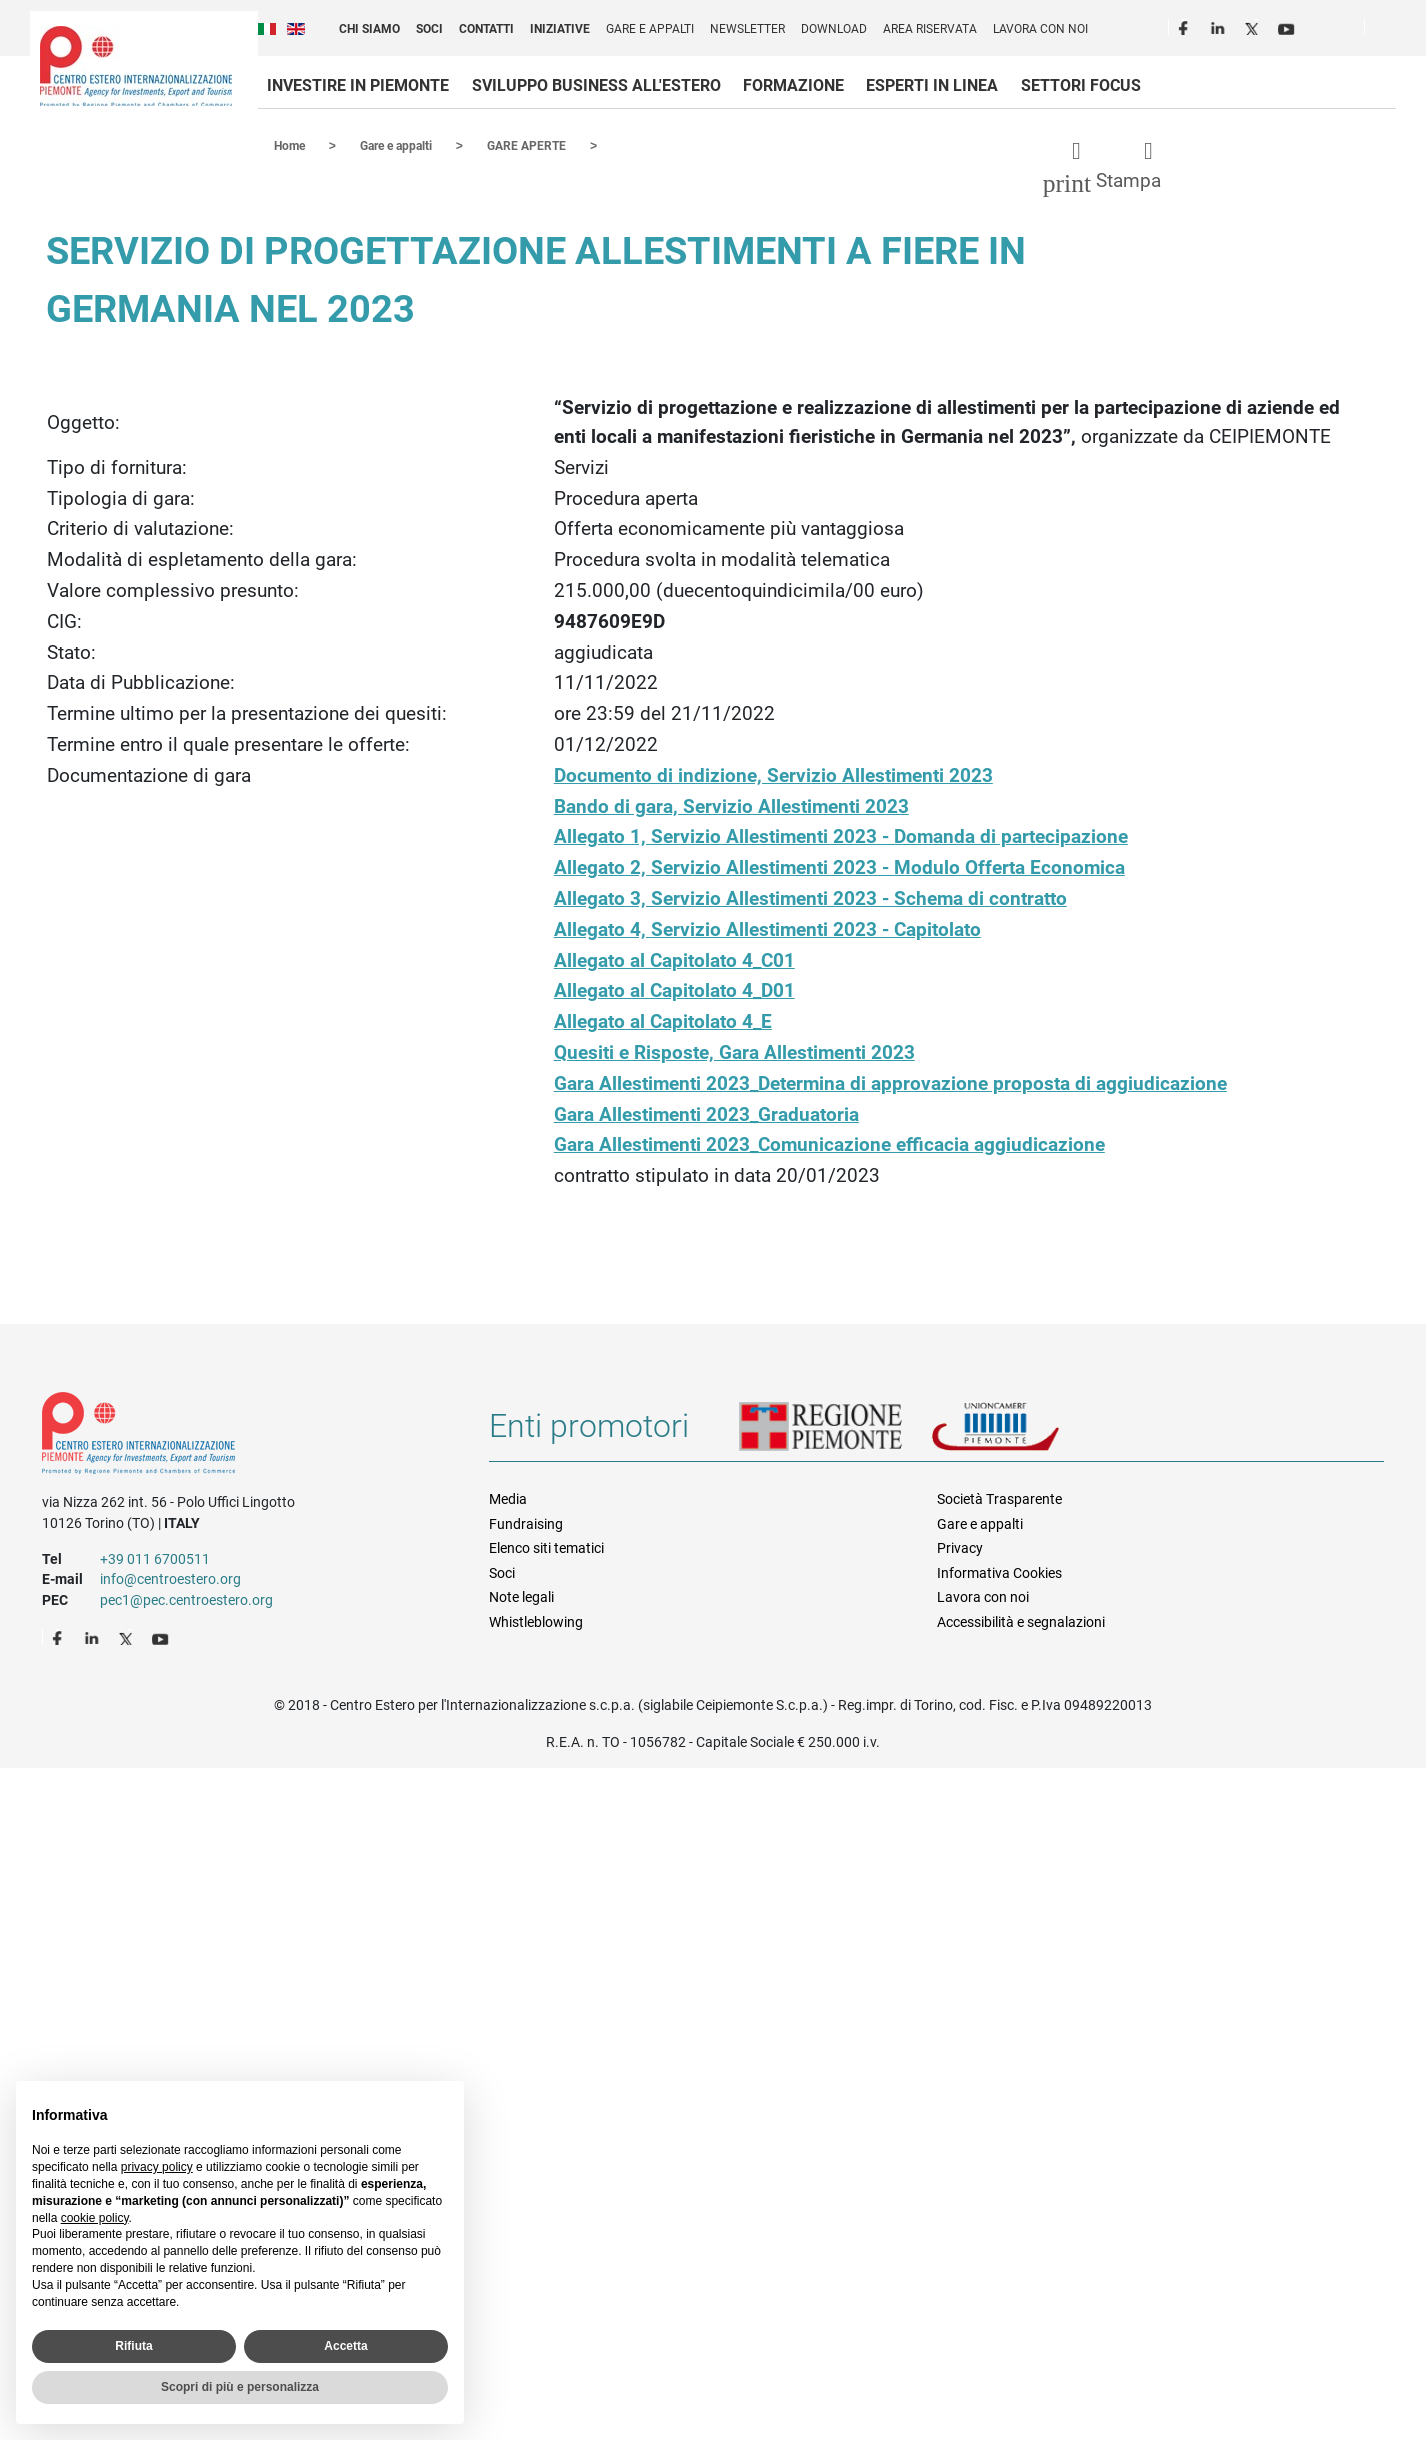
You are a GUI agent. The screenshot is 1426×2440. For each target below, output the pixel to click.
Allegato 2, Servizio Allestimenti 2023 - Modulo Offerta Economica (839, 866)
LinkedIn (1220, 26)
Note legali (521, 1596)
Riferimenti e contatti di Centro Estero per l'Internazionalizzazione (243, 1436)
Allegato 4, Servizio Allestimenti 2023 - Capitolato (767, 928)
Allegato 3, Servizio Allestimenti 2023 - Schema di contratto (810, 897)
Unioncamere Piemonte (1023, 1433)
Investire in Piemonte (358, 85)
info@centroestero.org (170, 1578)
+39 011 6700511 (155, 1558)
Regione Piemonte (835, 1433)
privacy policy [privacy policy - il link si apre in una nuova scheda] (157, 2167)
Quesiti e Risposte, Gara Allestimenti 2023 (734, 1051)
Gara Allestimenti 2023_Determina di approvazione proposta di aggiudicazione (890, 1082)
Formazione (793, 85)
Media (508, 1498)
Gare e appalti (650, 29)
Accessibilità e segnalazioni (1021, 1621)
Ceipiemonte (136, 66)
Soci (429, 29)
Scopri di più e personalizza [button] (240, 2387)
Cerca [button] (1388, 31)
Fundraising (526, 1523)
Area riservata (930, 29)
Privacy (960, 1547)
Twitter (1254, 26)
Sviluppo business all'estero (596, 85)
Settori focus (1081, 85)
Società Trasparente (999, 1498)
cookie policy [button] (95, 2218)
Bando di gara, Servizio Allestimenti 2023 (731, 805)
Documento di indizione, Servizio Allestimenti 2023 (773, 774)
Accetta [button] (345, 2346)
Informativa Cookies (999, 1572)
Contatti (486, 29)
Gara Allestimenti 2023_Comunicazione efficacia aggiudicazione (829, 1143)
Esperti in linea (932, 85)
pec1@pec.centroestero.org (186, 1599)
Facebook (1186, 26)
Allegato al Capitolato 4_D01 (674, 989)
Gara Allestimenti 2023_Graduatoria (706, 1113)
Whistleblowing (536, 1621)
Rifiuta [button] (133, 2346)
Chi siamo (369, 29)
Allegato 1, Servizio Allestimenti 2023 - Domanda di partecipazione (841, 835)
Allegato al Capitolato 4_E (663, 1020)
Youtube (1288, 26)
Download (834, 29)
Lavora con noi (1040, 29)
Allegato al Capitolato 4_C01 (674, 959)
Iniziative (560, 29)
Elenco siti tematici (546, 1547)
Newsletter (747, 29)
